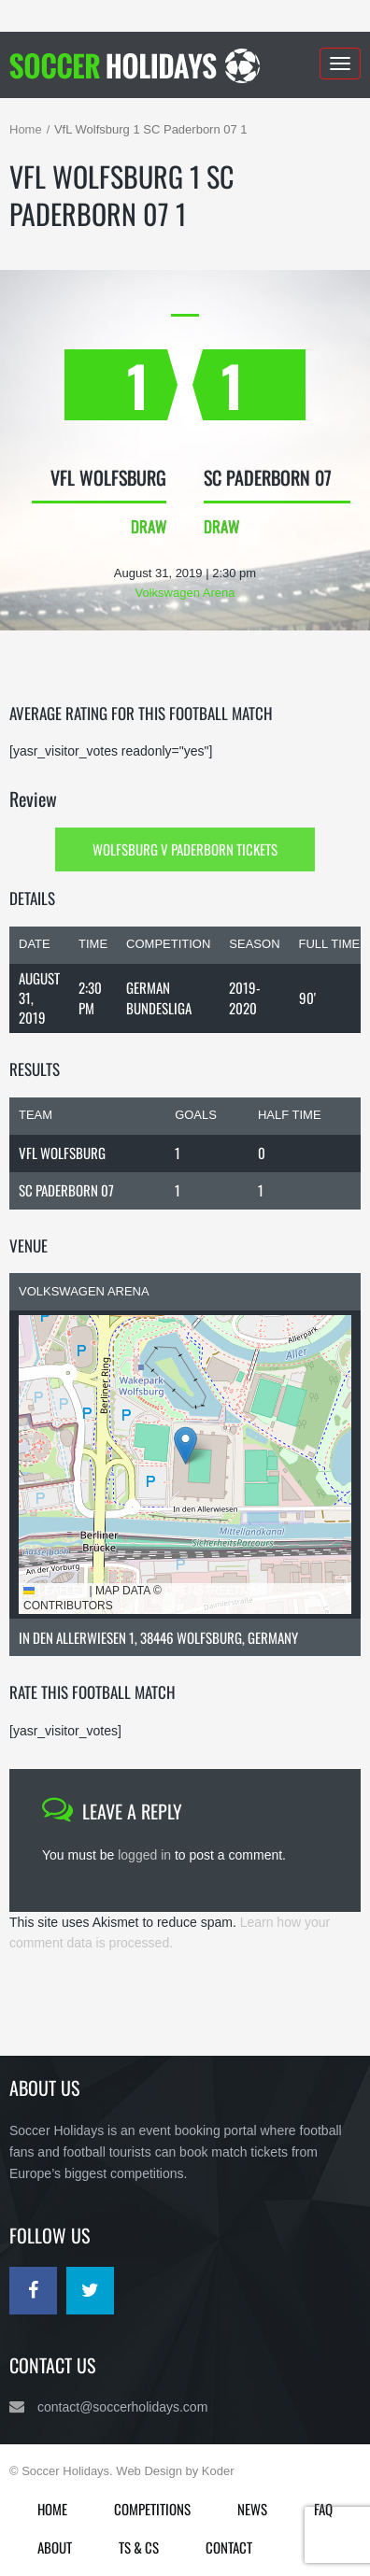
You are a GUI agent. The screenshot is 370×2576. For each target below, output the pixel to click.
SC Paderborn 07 (66, 1190)
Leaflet (54, 1590)
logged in (144, 1854)
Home (25, 129)
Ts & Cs (139, 2547)
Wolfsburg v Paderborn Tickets (185, 849)
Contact (229, 2547)
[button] (185, 1445)
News (252, 2508)
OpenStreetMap (214, 1590)
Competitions (152, 2508)
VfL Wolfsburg (62, 1152)
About (54, 2547)
